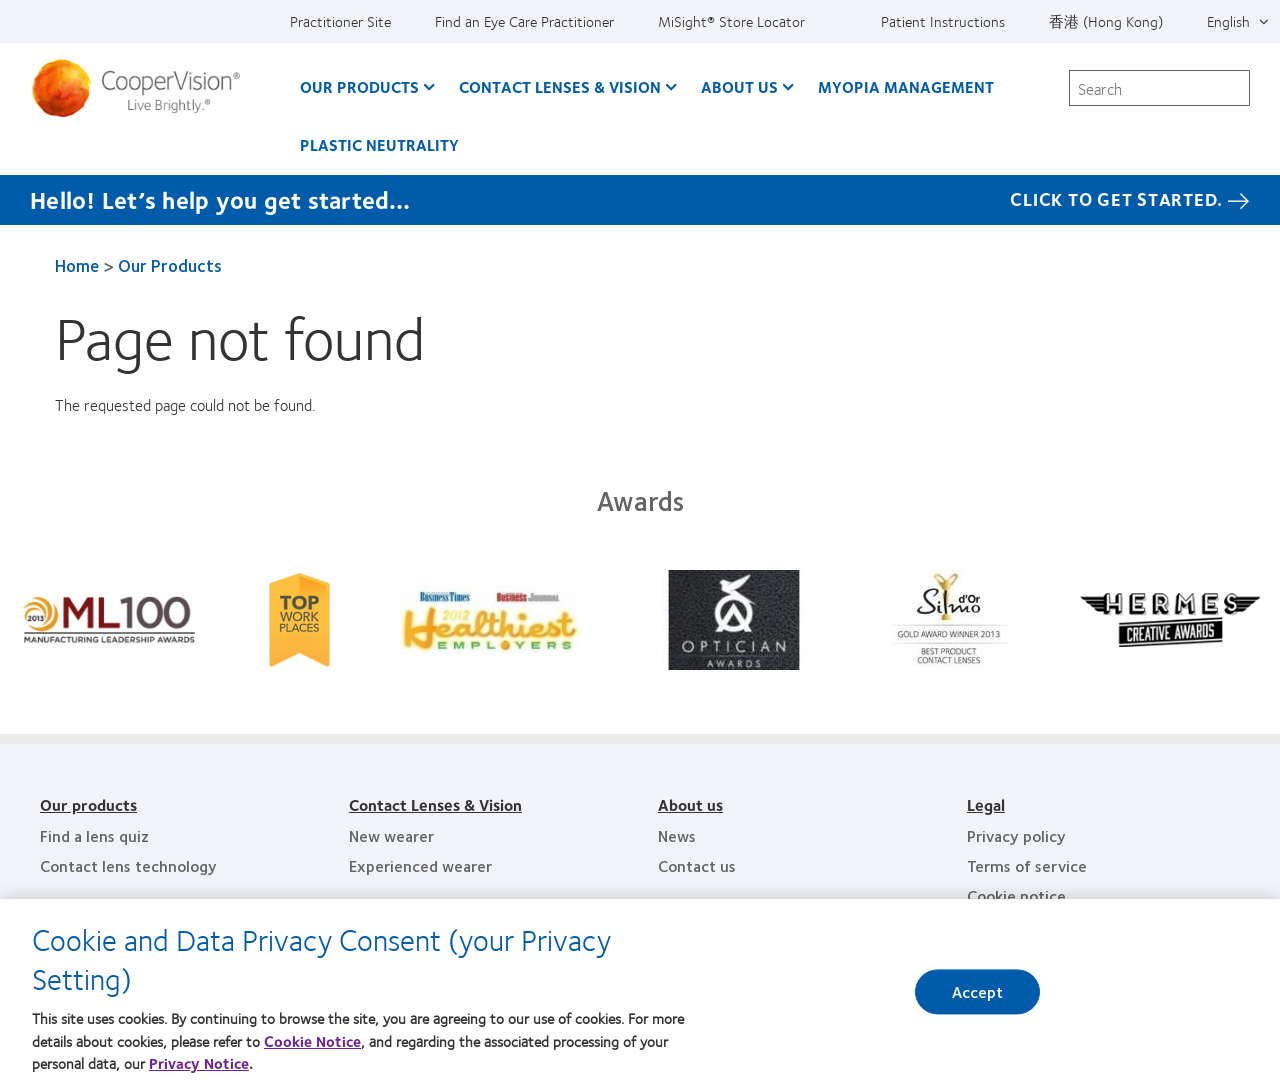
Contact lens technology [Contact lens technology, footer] (128, 865)
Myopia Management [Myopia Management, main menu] (906, 86)
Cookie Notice (312, 1050)
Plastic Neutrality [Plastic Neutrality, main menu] (379, 144)
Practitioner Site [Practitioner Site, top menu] (340, 21)
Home (77, 265)
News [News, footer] (677, 835)
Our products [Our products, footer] (88, 804)
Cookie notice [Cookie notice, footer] (1016, 895)
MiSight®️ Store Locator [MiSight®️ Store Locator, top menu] (731, 21)
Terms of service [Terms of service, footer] (1027, 865)
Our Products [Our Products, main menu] (359, 86)
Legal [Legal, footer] (986, 804)
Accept (978, 1000)
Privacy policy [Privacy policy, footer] (1016, 835)
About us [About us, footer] (690, 804)
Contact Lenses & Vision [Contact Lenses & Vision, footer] (435, 804)
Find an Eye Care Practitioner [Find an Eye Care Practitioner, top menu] (524, 21)
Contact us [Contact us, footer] (697, 865)
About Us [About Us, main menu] (739, 86)
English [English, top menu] (1228, 21)
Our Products (170, 265)
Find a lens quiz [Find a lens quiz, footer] (94, 835)
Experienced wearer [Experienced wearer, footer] (420, 865)
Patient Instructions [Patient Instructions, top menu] (943, 21)
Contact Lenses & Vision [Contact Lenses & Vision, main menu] (560, 86)
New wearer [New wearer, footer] (391, 835)
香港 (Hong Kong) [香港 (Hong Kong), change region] (1106, 21)
